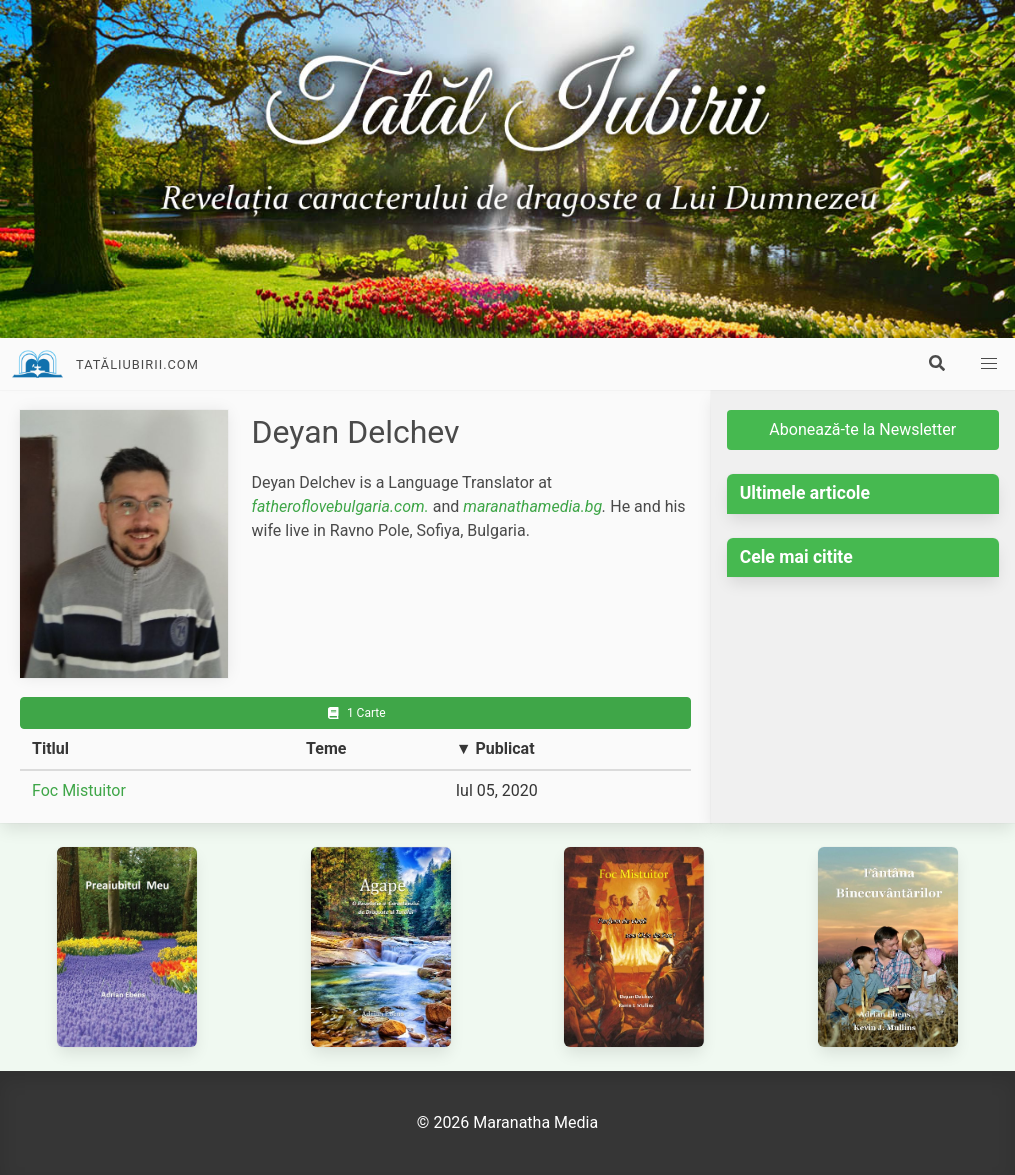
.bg (592, 506)
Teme (326, 748)
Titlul (50, 748)
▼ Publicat (495, 748)
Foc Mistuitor (79, 790)
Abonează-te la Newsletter (862, 429)
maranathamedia (521, 506)
